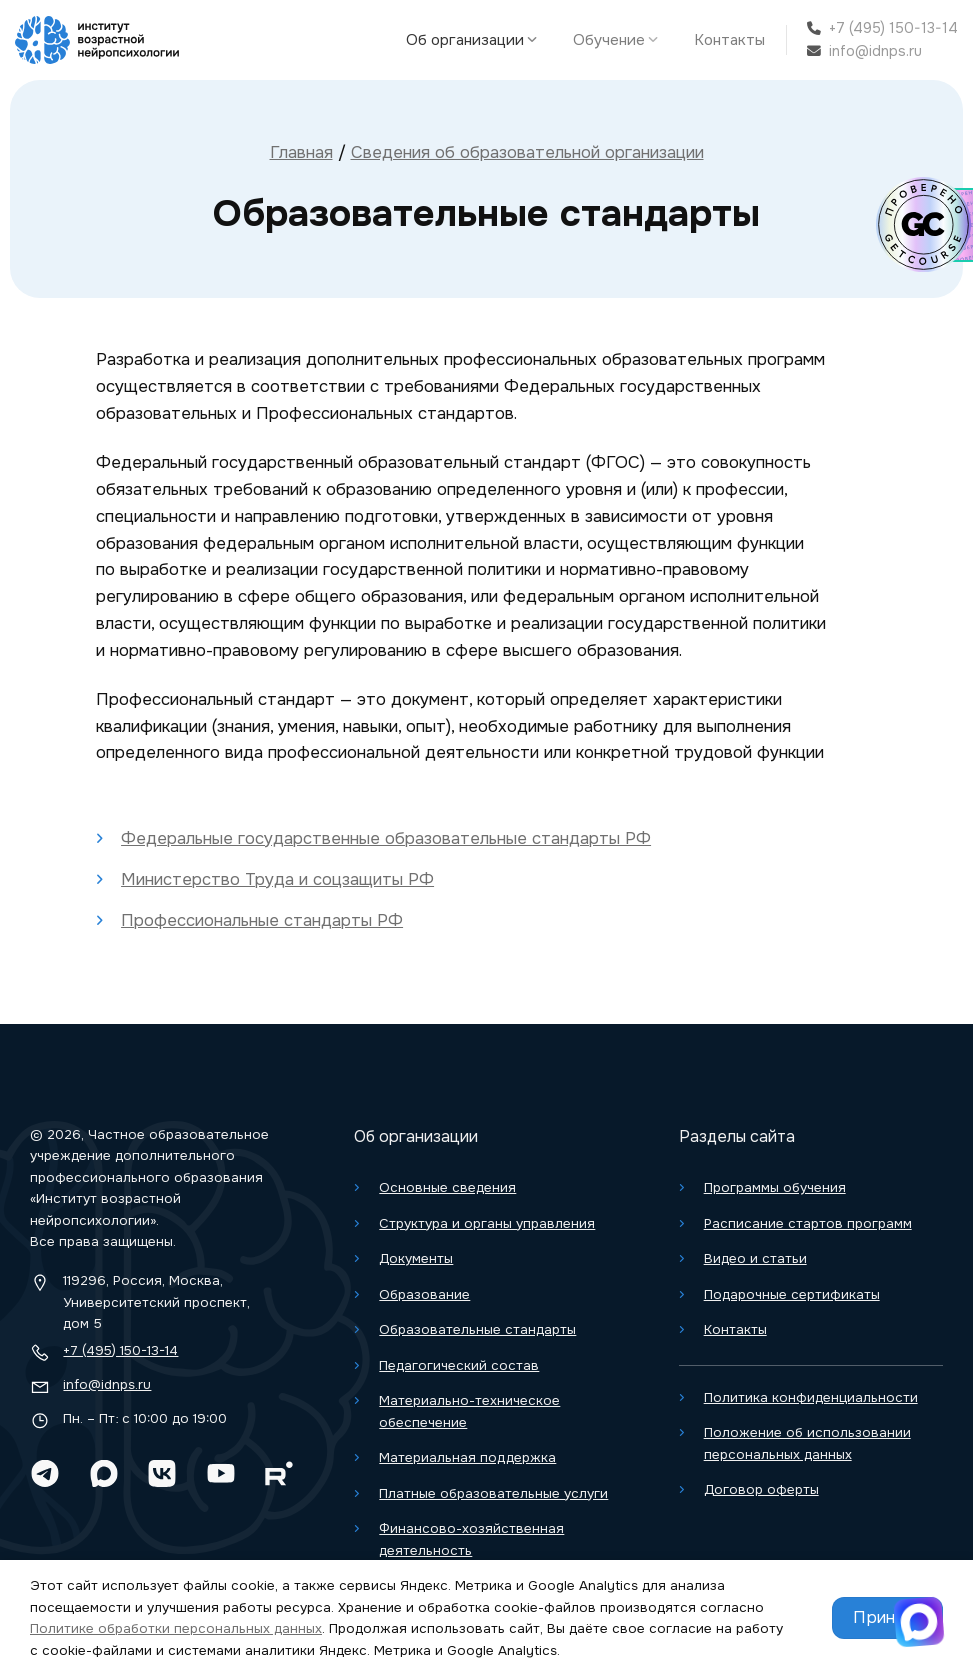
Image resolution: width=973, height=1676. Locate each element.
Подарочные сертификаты (792, 1294)
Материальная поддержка (467, 1457)
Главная (301, 152)
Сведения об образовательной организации (527, 152)
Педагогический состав (459, 1365)
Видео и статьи (755, 1258)
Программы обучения (775, 1187)
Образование (424, 1294)
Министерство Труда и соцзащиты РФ (277, 879)
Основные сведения (447, 1187)
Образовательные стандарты (477, 1329)
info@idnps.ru (875, 51)
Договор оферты (761, 1489)
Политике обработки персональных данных (176, 1628)
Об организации (476, 40)
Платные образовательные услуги (493, 1493)
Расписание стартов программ (808, 1223)
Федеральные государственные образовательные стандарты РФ (386, 838)
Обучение (620, 40)
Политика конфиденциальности (811, 1397)
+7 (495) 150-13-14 (893, 28)
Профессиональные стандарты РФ (262, 920)
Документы (416, 1258)
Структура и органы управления (487, 1223)
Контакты (729, 40)
